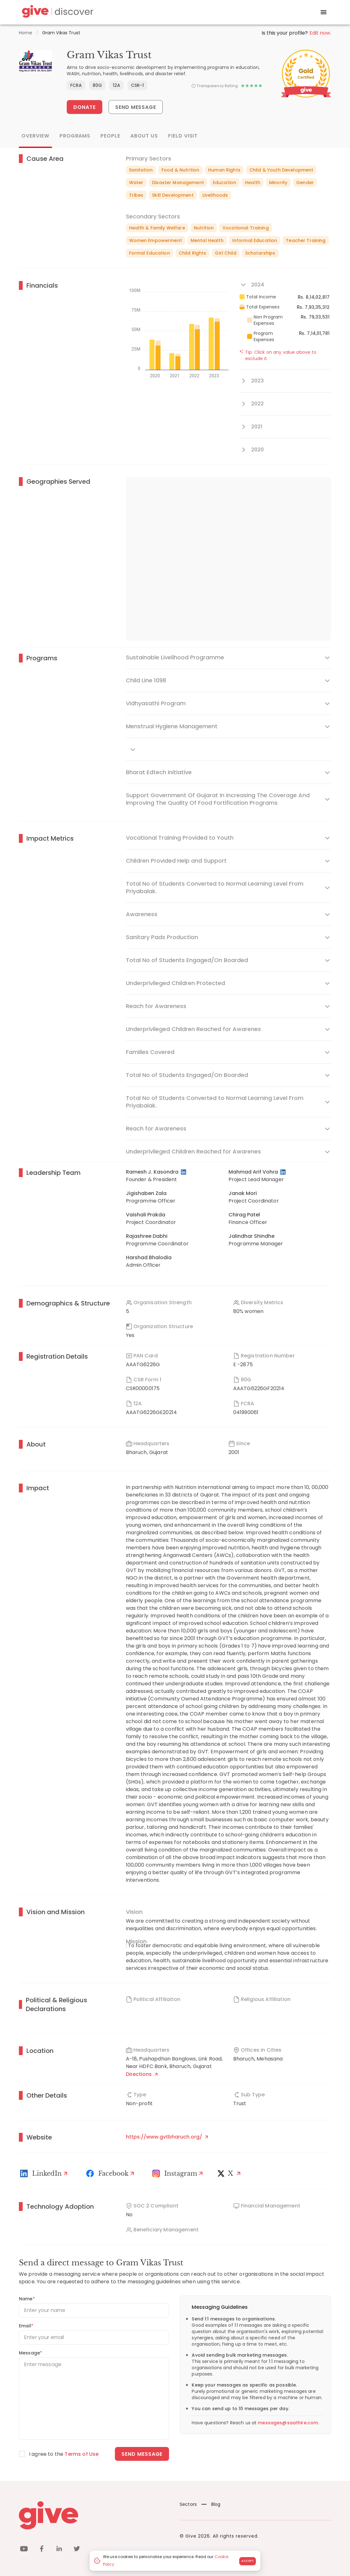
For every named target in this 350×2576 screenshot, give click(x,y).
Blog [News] (211, 2504)
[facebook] (42, 2550)
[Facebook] (111, 2173)
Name (27, 2299)
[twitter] (77, 2550)
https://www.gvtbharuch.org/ (167, 2136)
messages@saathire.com (288, 2423)
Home (25, 33)
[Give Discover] (56, 12)
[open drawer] (323, 12)
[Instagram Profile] (178, 2173)
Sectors (188, 2504)
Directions (142, 2074)
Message (30, 2353)
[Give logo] (94, 2515)
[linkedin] (59, 2550)
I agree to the (64, 2454)
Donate (84, 107)
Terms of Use (82, 2454)
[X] (230, 2173)
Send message (142, 2454)
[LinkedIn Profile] (184, 1172)
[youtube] (24, 2550)
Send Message (135, 107)
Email (26, 2326)
